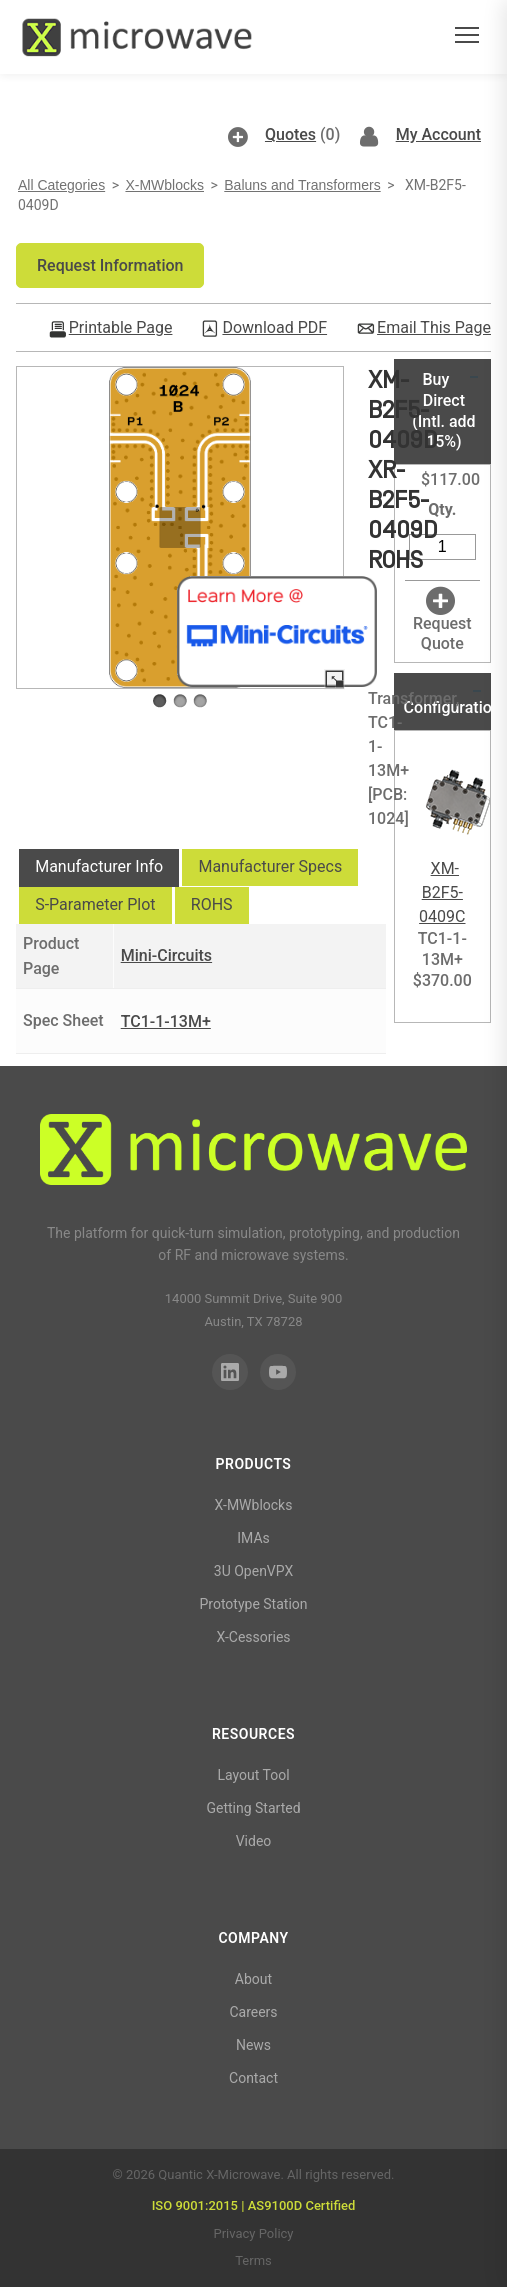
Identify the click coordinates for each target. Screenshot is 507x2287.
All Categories (61, 185)
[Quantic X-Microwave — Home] (136, 37)
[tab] (99, 868)
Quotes (290, 134)
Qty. (442, 509)
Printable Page (121, 328)
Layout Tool (253, 1775)
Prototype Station (253, 1604)
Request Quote (442, 634)
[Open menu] (467, 37)
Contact (253, 2078)
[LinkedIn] (230, 1372)
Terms (253, 2260)
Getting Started (253, 1808)
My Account (438, 134)
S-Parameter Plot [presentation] (95, 904)
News (253, 2045)
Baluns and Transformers (302, 185)
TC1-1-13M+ (166, 1021)
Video (254, 1841)
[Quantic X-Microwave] (253, 1153)
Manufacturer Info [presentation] (99, 866)
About (253, 1979)
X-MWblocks (164, 185)
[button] (110, 265)
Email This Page (434, 328)
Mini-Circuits (166, 955)
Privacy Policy (253, 2233)
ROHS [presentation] (212, 904)
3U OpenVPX (253, 1571)
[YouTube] (278, 1372)
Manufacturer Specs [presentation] (270, 866)
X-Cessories (253, 1637)
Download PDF (274, 328)
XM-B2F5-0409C (442, 892)
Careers (253, 2012)
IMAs (253, 1538)
